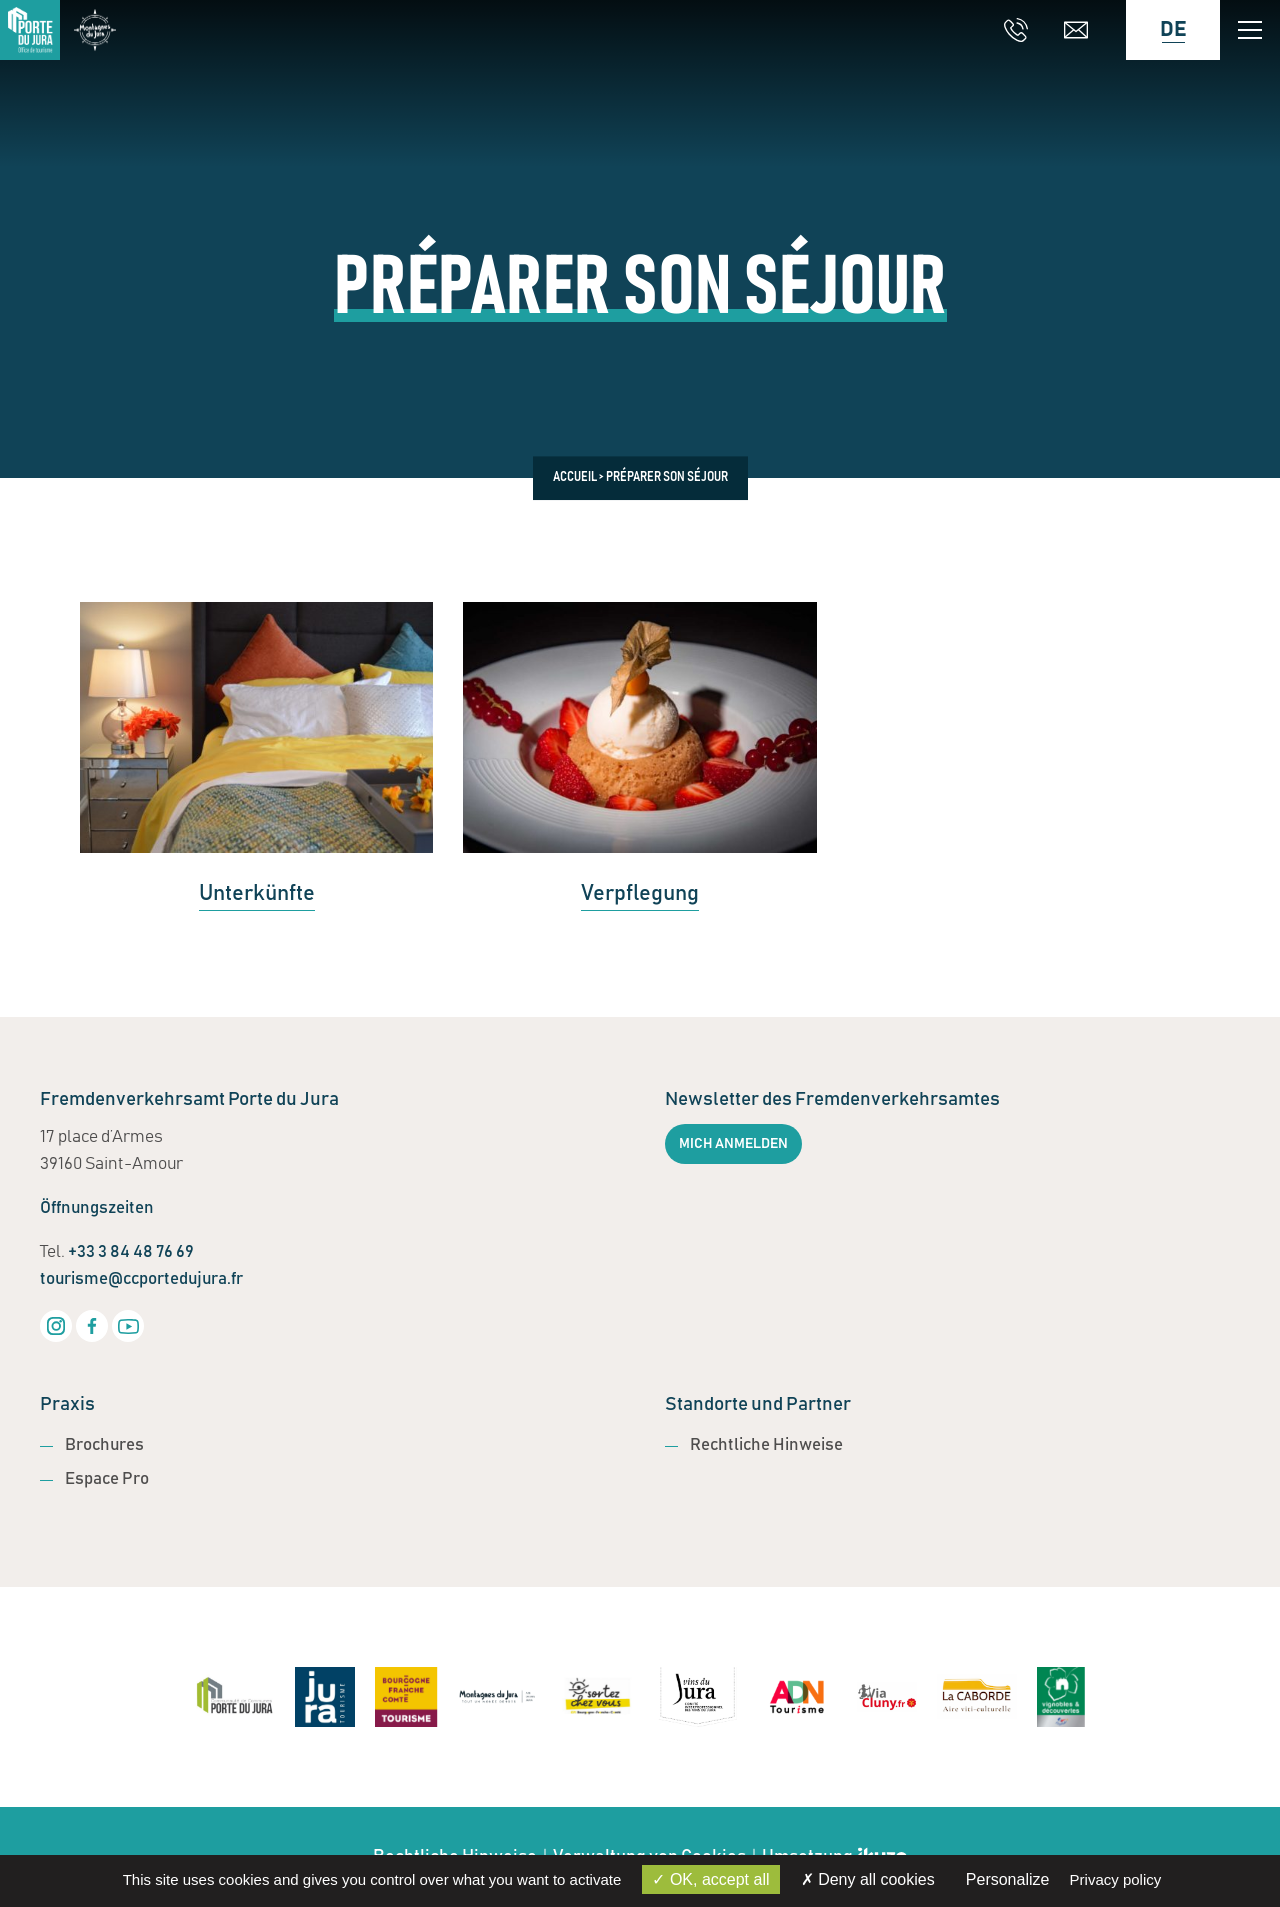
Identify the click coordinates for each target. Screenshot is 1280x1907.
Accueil (575, 478)
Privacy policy (1116, 1879)
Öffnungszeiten (97, 1208)
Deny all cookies (868, 1879)
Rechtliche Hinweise (766, 1445)
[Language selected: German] (1163, 30)
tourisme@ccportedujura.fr (141, 1279)
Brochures (104, 1445)
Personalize (1008, 1879)
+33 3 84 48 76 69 (131, 1252)
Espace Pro (107, 1479)
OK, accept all (710, 1879)
